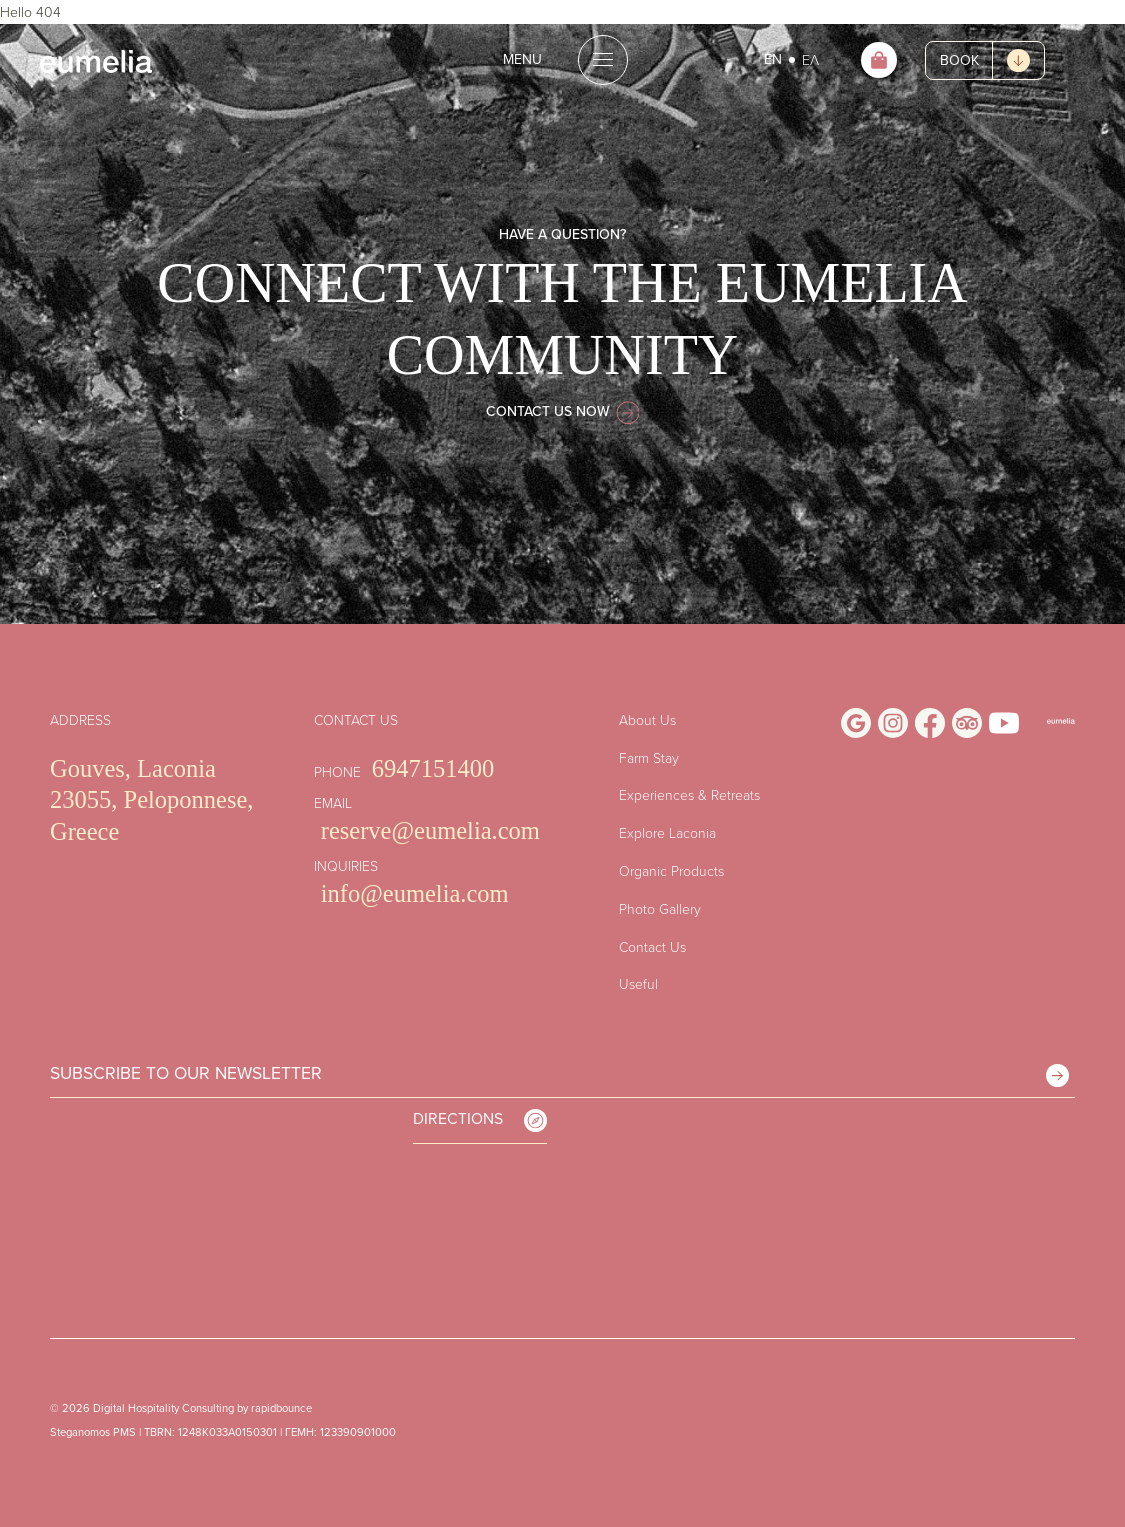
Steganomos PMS (93, 1432)
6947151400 (433, 768)
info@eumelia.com (415, 893)
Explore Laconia (667, 832)
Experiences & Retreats (689, 794)
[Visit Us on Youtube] (1004, 723)
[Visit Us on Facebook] (930, 723)
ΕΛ (810, 59)
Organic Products (671, 870)
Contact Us (652, 946)
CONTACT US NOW (563, 411)
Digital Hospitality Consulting (163, 1408)
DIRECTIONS (480, 1119)
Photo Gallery (660, 908)
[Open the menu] (563, 60)
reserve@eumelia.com (430, 830)
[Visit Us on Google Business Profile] (856, 723)
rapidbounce (281, 1408)
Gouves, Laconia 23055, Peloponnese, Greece (151, 800)
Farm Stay (649, 757)
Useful (638, 983)
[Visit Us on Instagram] (893, 723)
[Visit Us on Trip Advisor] (967, 723)
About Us (647, 719)
